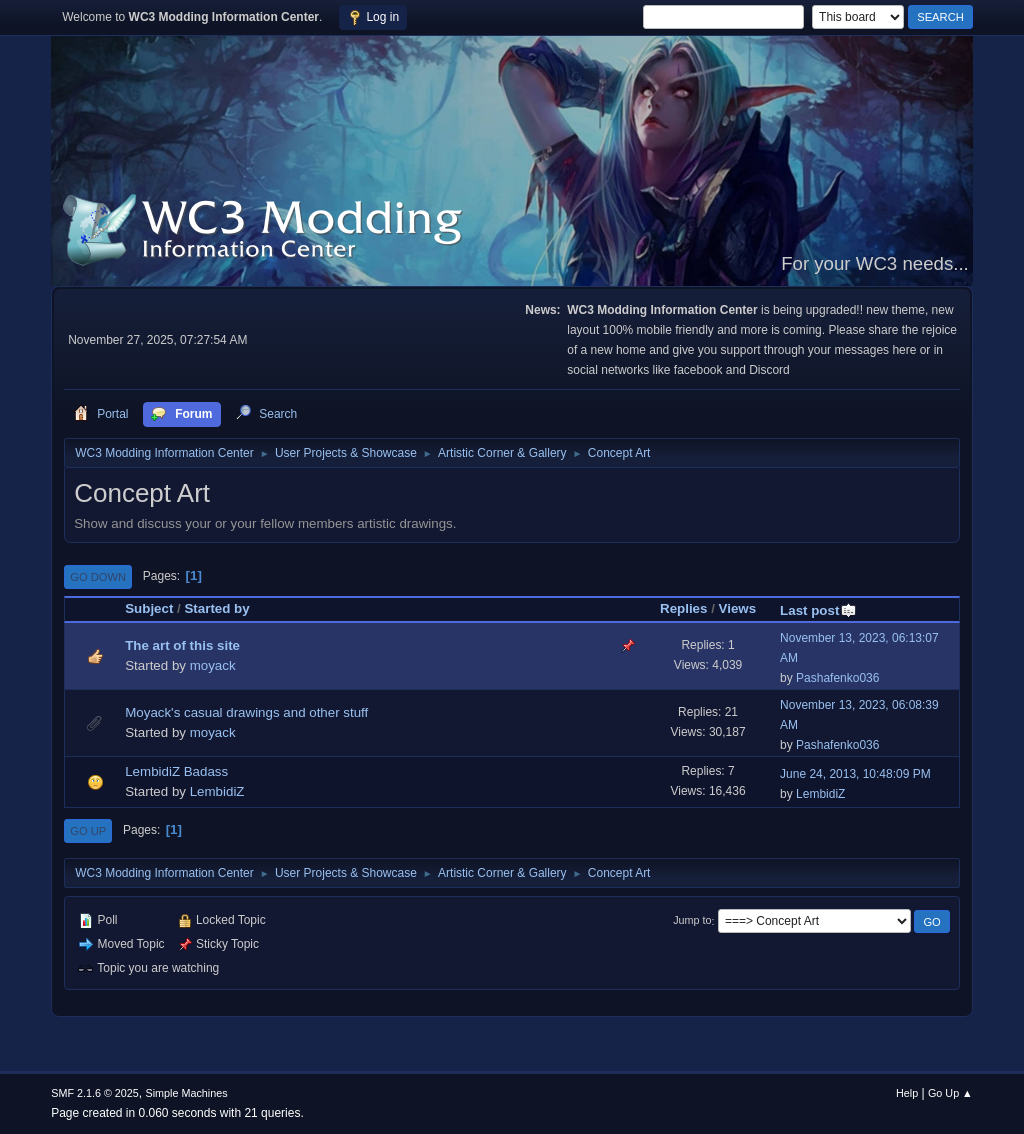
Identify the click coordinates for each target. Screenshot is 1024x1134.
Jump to (692, 921)
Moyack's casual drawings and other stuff (246, 712)
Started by (216, 608)
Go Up (88, 831)
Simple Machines (187, 1093)
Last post (818, 610)
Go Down (98, 577)
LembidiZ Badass (176, 771)
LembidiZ (217, 791)
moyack (213, 665)
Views (738, 608)
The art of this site (182, 645)
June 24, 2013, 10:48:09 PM (855, 774)
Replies (683, 608)
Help (907, 1093)
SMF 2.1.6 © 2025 (95, 1093)
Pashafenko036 (837, 678)
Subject (149, 608)
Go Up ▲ (950, 1093)
